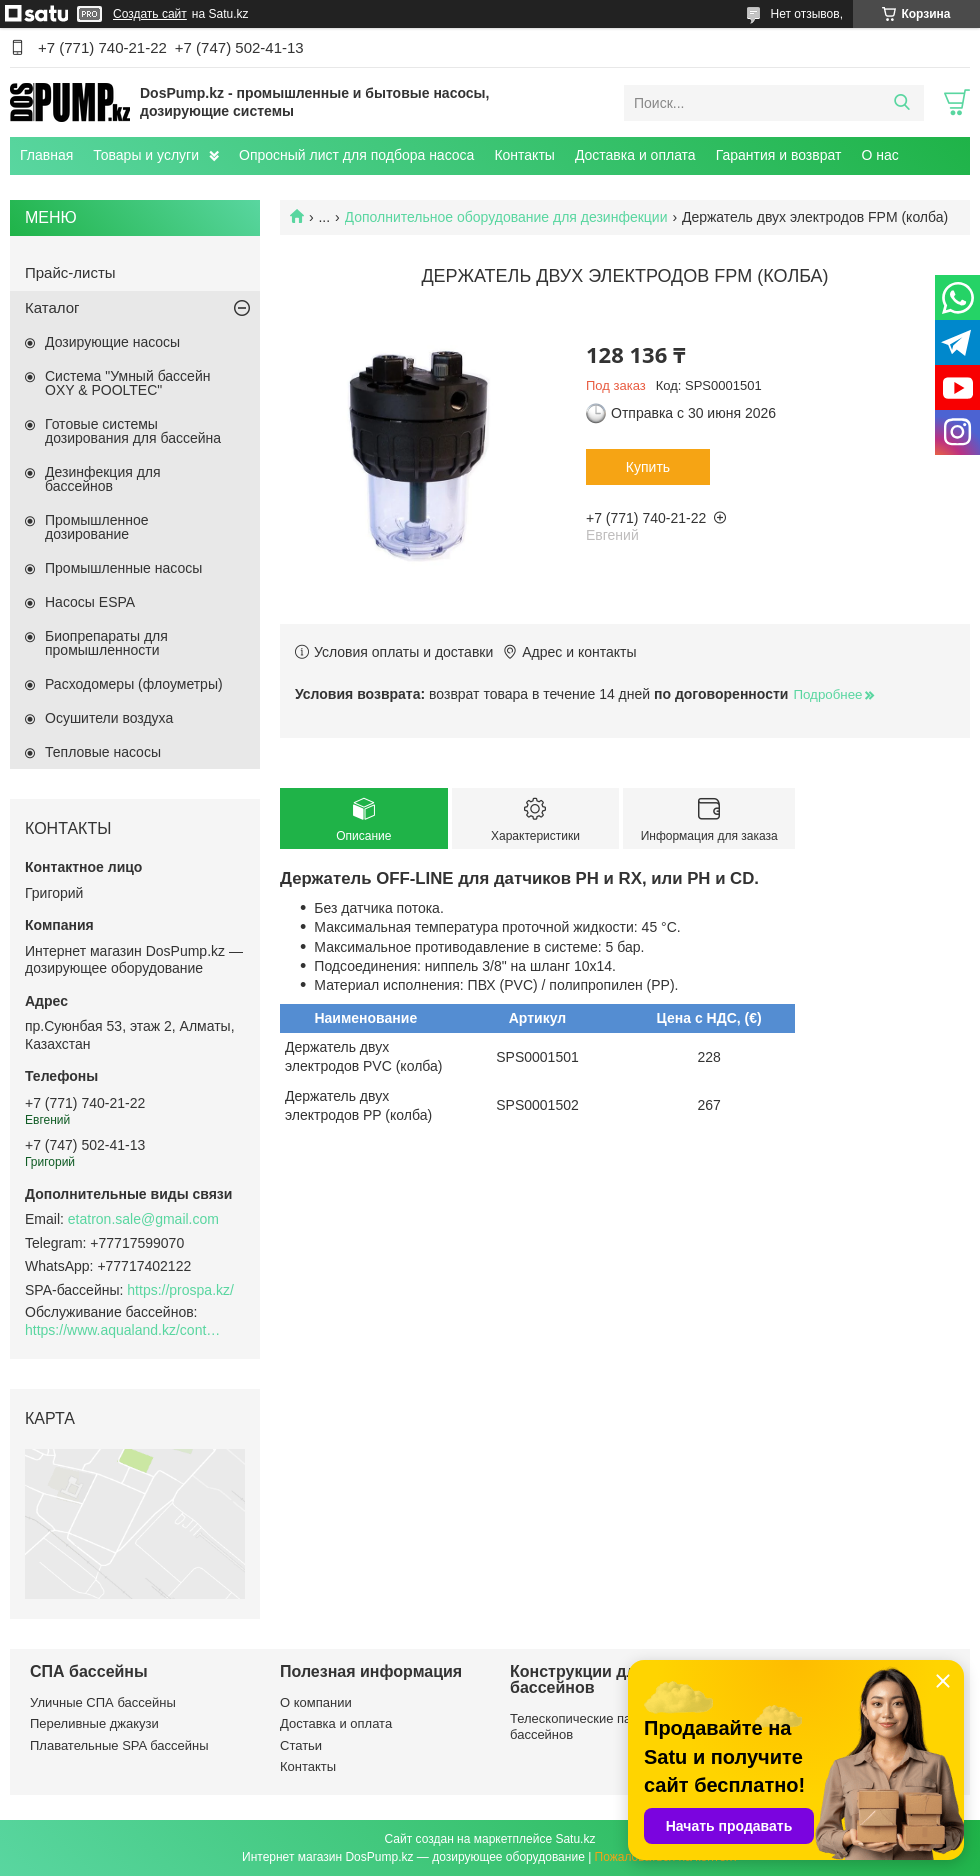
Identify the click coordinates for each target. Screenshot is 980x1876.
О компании (316, 1702)
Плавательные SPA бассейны (119, 1745)
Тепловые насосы (103, 752)
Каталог (52, 307)
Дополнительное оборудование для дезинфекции (506, 217)
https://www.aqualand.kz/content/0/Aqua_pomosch (125, 1330)
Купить (648, 467)
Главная (46, 155)
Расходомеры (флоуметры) (134, 684)
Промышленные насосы (123, 568)
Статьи (301, 1745)
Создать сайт (150, 14)
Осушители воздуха (109, 718)
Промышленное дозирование (97, 527)
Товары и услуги (146, 155)
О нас (879, 155)
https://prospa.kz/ (180, 1290)
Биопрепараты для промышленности (106, 643)
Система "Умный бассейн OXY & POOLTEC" (127, 383)
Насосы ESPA (90, 602)
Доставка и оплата (635, 155)
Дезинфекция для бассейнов (103, 479)
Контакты (524, 155)
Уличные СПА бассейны (103, 1702)
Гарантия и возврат (779, 155)
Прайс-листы (70, 272)
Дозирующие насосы (112, 342)
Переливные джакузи (94, 1723)
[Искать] (901, 103)
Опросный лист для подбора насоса (356, 155)
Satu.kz (575, 1839)
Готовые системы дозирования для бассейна (133, 431)
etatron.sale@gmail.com (143, 1219)
